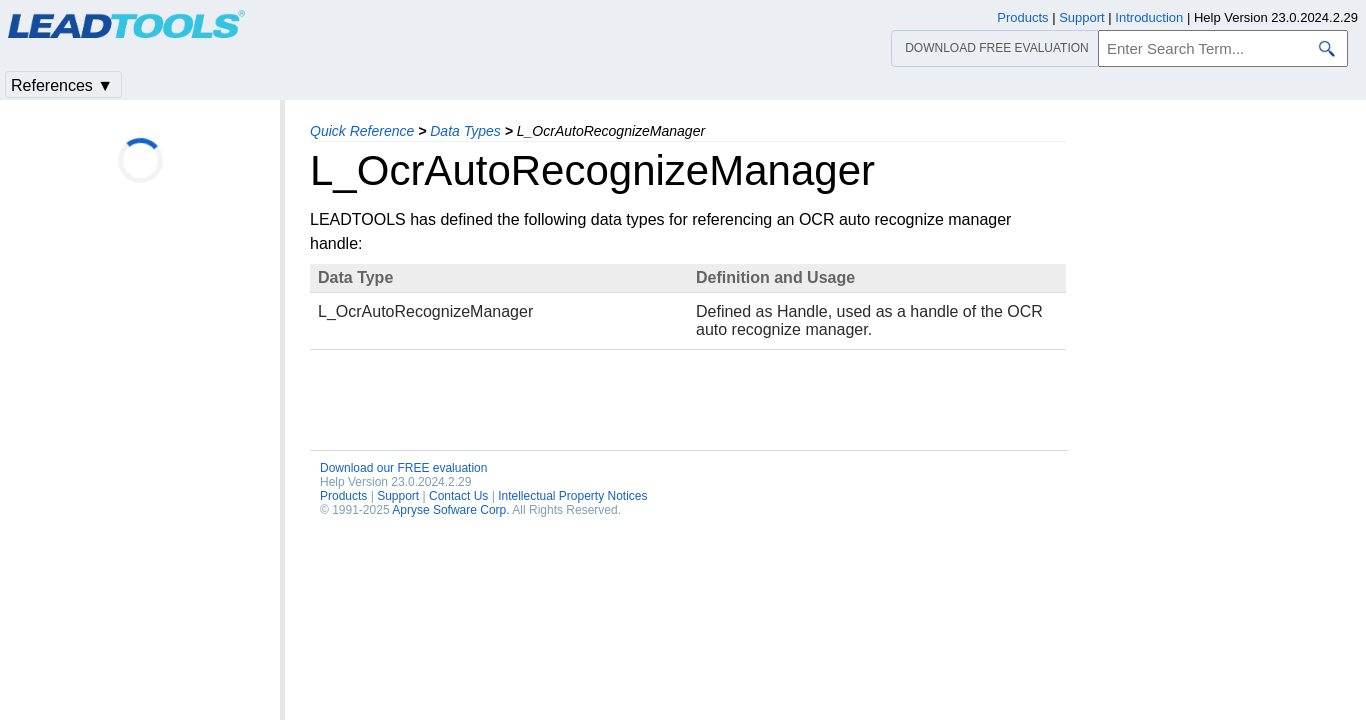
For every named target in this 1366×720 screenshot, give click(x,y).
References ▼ (62, 85)
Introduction (1149, 17)
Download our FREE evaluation (403, 468)
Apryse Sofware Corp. (450, 510)
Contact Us (458, 496)
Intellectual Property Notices (572, 496)
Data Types (465, 131)
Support (398, 496)
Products (343, 496)
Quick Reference (362, 131)
